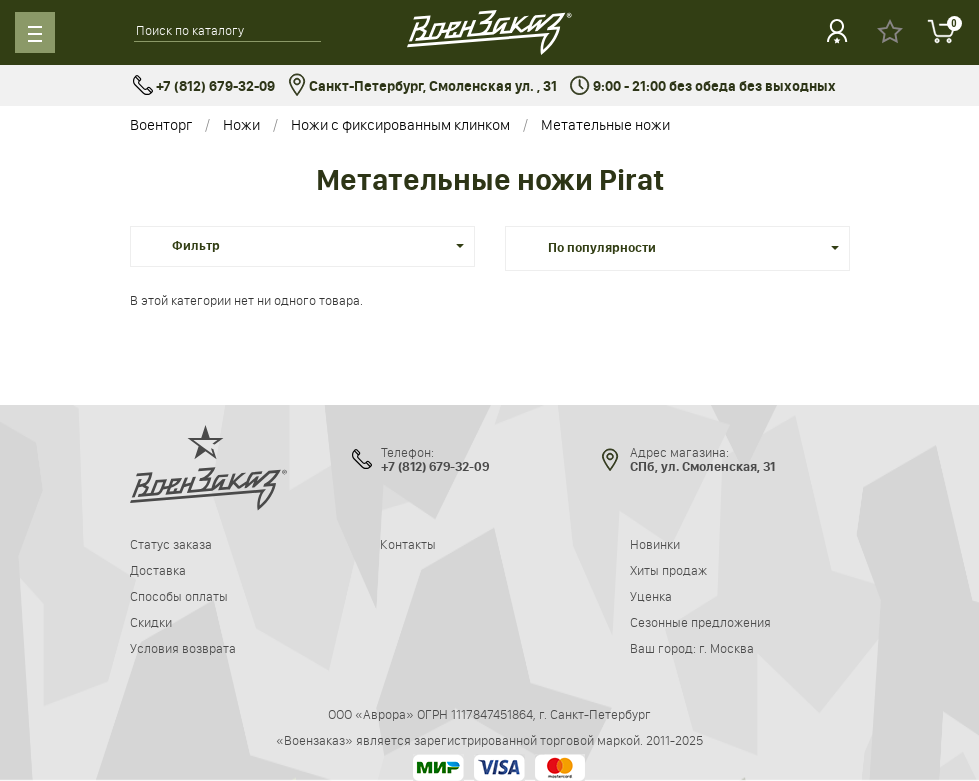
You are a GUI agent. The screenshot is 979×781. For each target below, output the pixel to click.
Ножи (241, 124)
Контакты (408, 544)
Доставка (158, 570)
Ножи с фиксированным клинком (400, 124)
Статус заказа (171, 544)
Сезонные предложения (700, 622)
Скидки (151, 622)
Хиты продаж (668, 570)
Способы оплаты (179, 596)
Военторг (161, 124)
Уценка (651, 596)
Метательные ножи (605, 124)
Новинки (655, 544)
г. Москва (726, 648)
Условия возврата (183, 648)
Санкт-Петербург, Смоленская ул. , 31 (422, 86)
